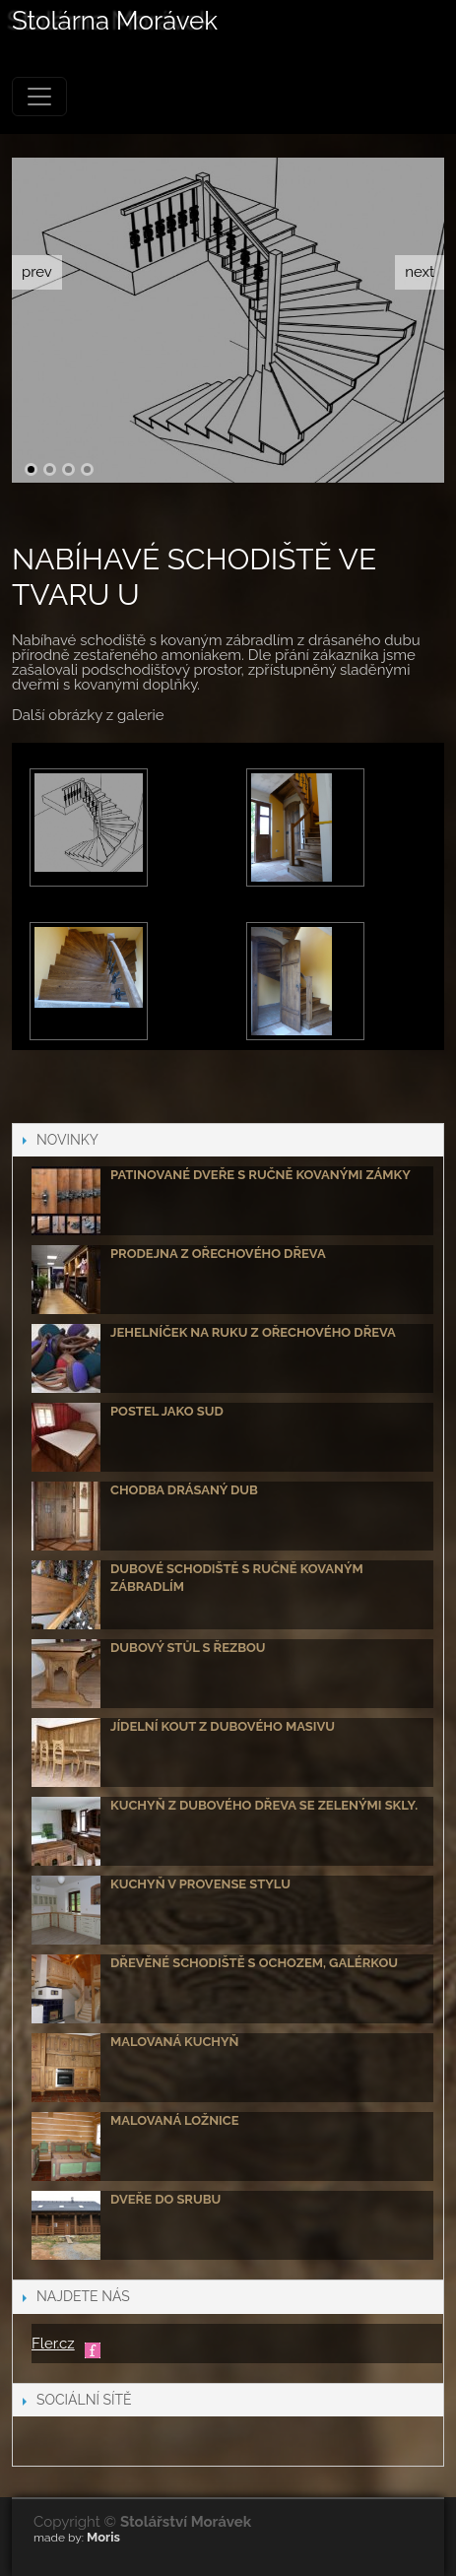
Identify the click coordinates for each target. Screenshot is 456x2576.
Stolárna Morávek (115, 21)
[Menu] (39, 96)
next (419, 272)
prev (37, 272)
